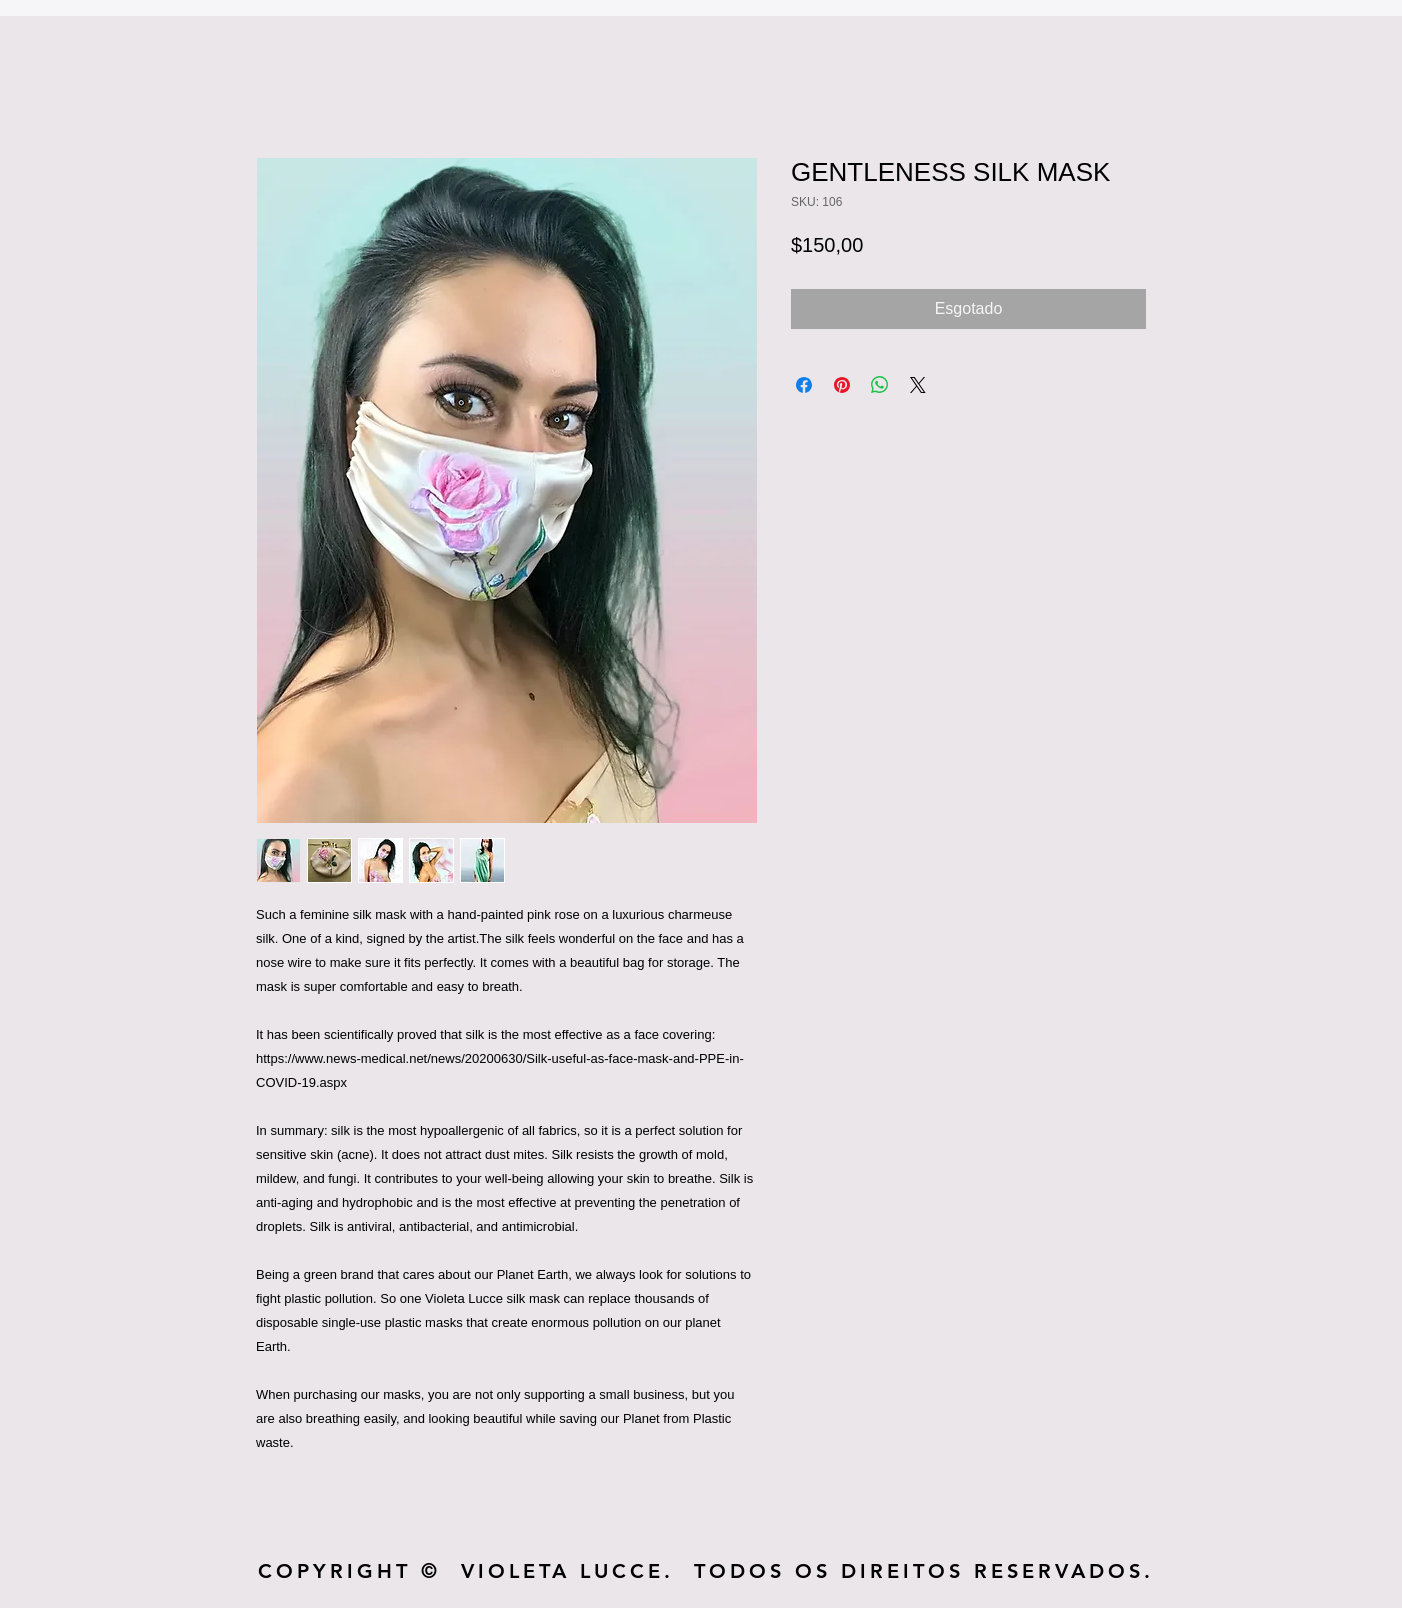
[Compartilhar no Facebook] (804, 385)
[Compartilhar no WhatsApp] (880, 385)
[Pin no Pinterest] (842, 385)
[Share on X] (918, 385)
